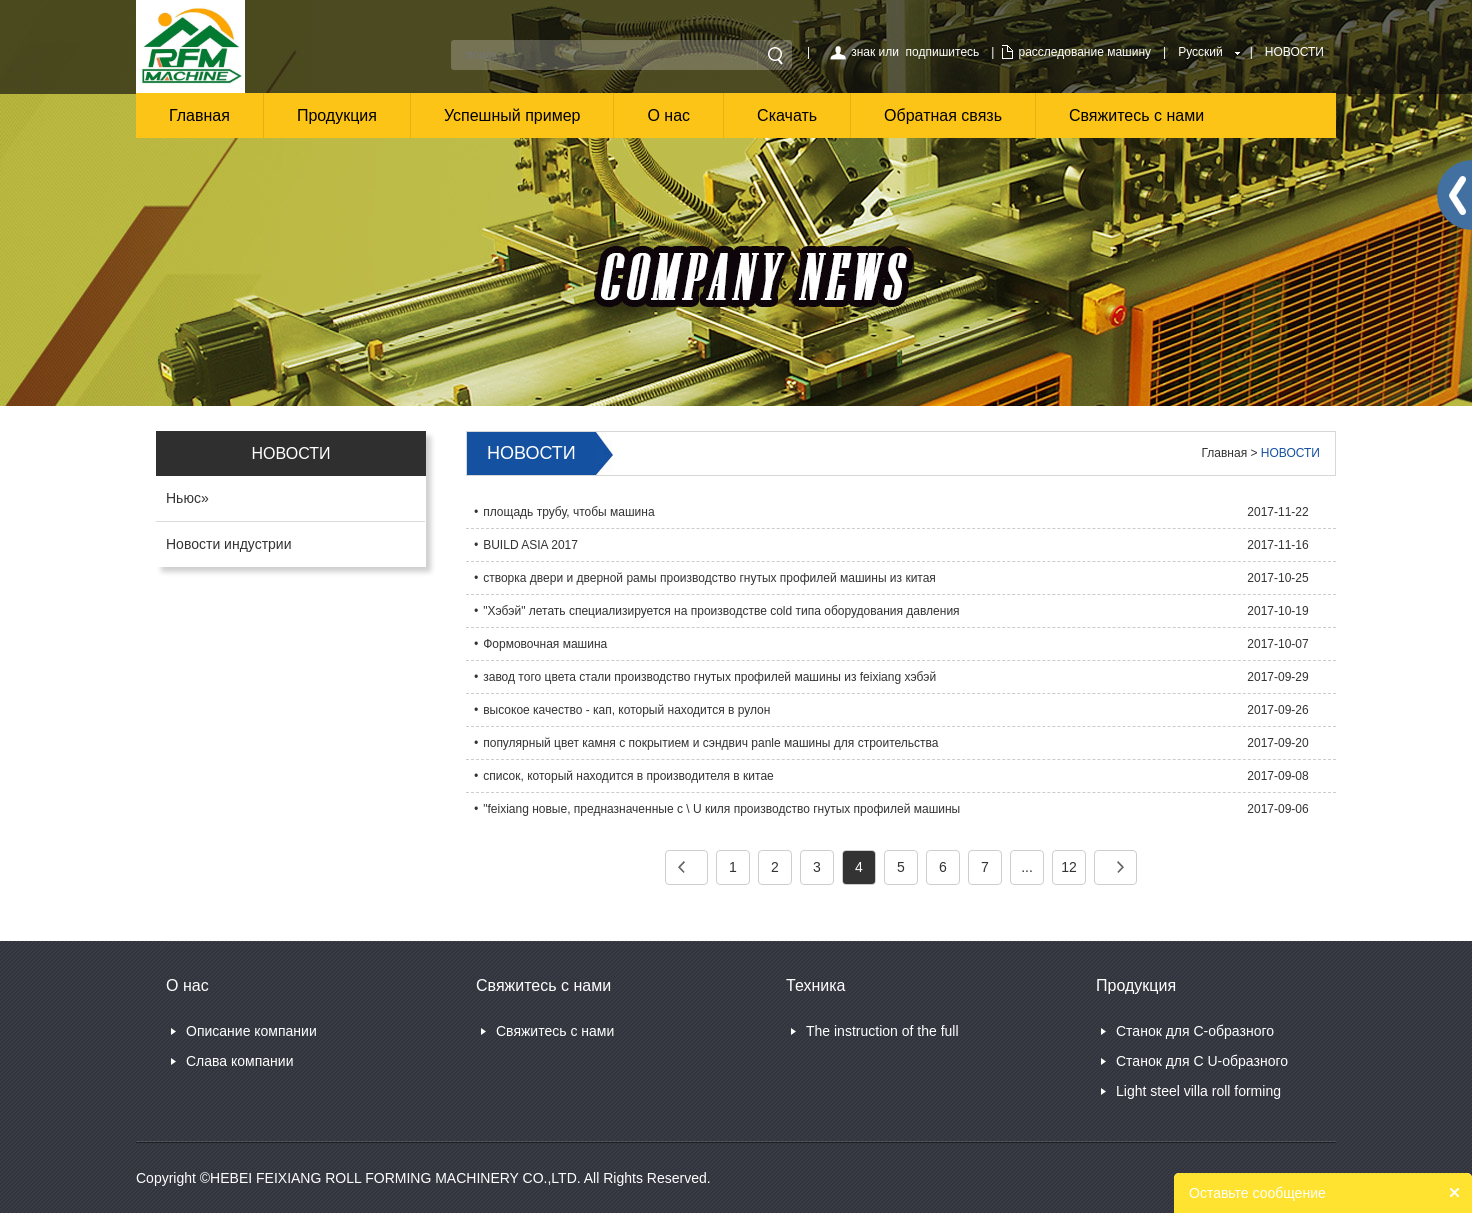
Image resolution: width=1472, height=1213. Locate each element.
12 (1069, 867)
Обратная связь (943, 115)
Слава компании (239, 1061)
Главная (199, 115)
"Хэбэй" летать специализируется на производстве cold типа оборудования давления (721, 611)
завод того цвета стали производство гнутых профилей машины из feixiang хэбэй (709, 677)
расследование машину (1084, 52)
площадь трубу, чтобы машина (568, 512)
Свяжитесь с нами (1136, 115)
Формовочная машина (545, 644)
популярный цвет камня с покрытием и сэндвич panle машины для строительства (710, 743)
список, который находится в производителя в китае (628, 776)
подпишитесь (943, 52)
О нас (668, 115)
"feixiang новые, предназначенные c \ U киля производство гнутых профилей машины (721, 809)
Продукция (337, 115)
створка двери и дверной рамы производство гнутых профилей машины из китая (709, 578)
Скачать (787, 115)
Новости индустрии (229, 544)
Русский (1200, 52)
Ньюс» (187, 498)
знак (863, 52)
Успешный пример (512, 115)
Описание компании (251, 1031)
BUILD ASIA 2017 (530, 545)
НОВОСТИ (1294, 52)
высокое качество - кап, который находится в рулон (626, 710)
